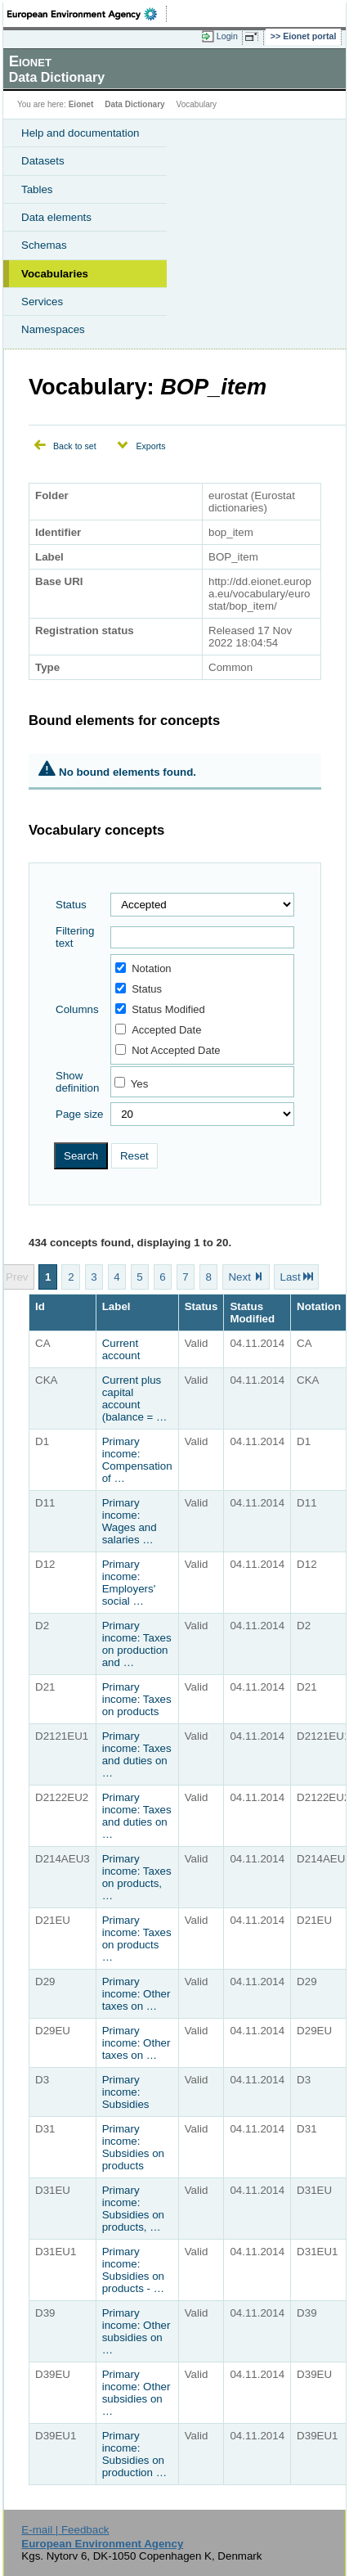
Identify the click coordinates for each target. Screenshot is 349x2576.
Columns (77, 1009)
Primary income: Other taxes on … (136, 1993)
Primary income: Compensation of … (137, 1459)
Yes (140, 1084)
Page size (80, 1114)
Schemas (44, 245)
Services (42, 301)
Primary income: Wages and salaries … (129, 1521)
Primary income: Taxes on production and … (137, 1644)
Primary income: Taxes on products (137, 1699)
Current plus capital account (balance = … (135, 1398)
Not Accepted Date (167, 1050)
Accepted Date (158, 1030)
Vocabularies (54, 274)
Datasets (43, 161)
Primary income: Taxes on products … (137, 1938)
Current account (121, 1349)
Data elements (56, 217)
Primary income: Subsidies (126, 2092)
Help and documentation (80, 133)
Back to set (74, 446)
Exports (150, 446)
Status (71, 904)
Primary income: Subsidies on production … (134, 2454)
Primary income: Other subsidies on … (136, 2331)
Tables (37, 189)
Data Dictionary (134, 104)
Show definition (77, 1082)
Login (227, 36)
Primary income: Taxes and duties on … (137, 1754)
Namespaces (53, 329)
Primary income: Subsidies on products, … (133, 2208)
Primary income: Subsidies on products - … (133, 2270)
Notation (143, 968)
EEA (87, 14)
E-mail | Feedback (65, 2530)
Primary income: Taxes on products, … (137, 1877)
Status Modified (160, 1009)
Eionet (81, 104)
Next (239, 1277)
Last (290, 1277)
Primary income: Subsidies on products (133, 2147)
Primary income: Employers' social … (129, 1582)
